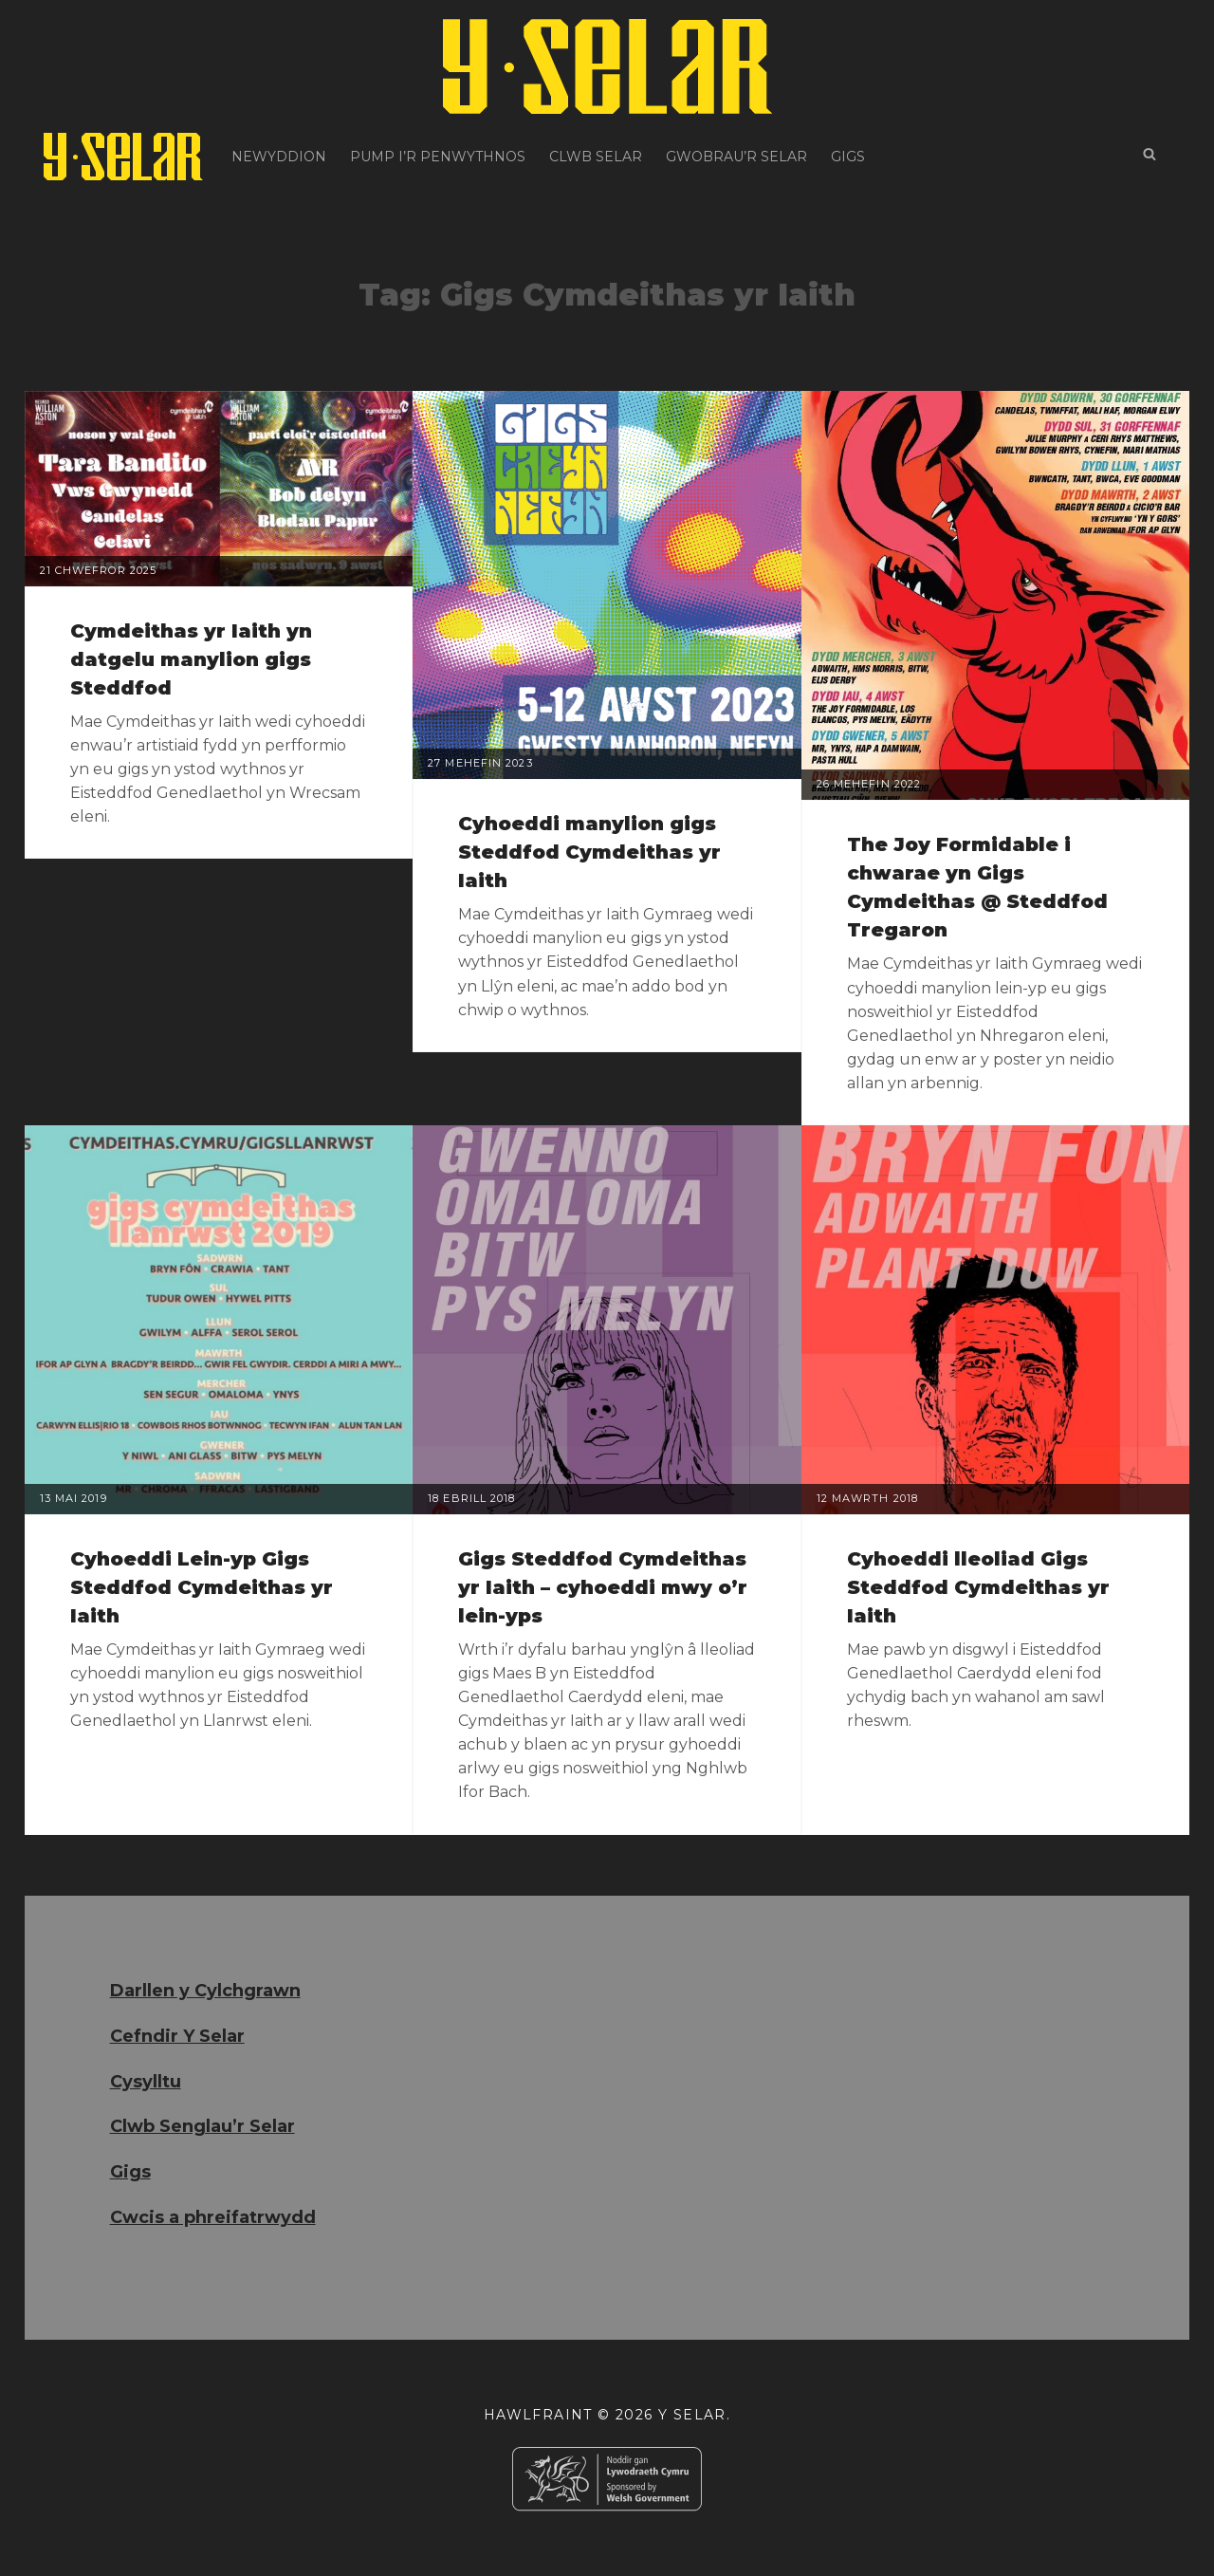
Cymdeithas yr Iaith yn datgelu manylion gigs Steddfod (191, 659)
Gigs (848, 156)
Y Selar (692, 2414)
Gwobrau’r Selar (736, 156)
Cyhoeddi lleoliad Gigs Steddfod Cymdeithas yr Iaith (978, 1587)
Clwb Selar (595, 156)
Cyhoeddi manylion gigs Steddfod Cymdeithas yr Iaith (589, 852)
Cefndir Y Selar (177, 2036)
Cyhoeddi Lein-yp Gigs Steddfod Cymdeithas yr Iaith (201, 1587)
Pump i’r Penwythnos (437, 156)
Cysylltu (145, 2081)
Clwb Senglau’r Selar (202, 2126)
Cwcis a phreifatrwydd (213, 2217)
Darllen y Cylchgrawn (205, 1990)
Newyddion (278, 156)
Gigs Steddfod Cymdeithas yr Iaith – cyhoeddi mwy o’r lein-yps (602, 1587)
